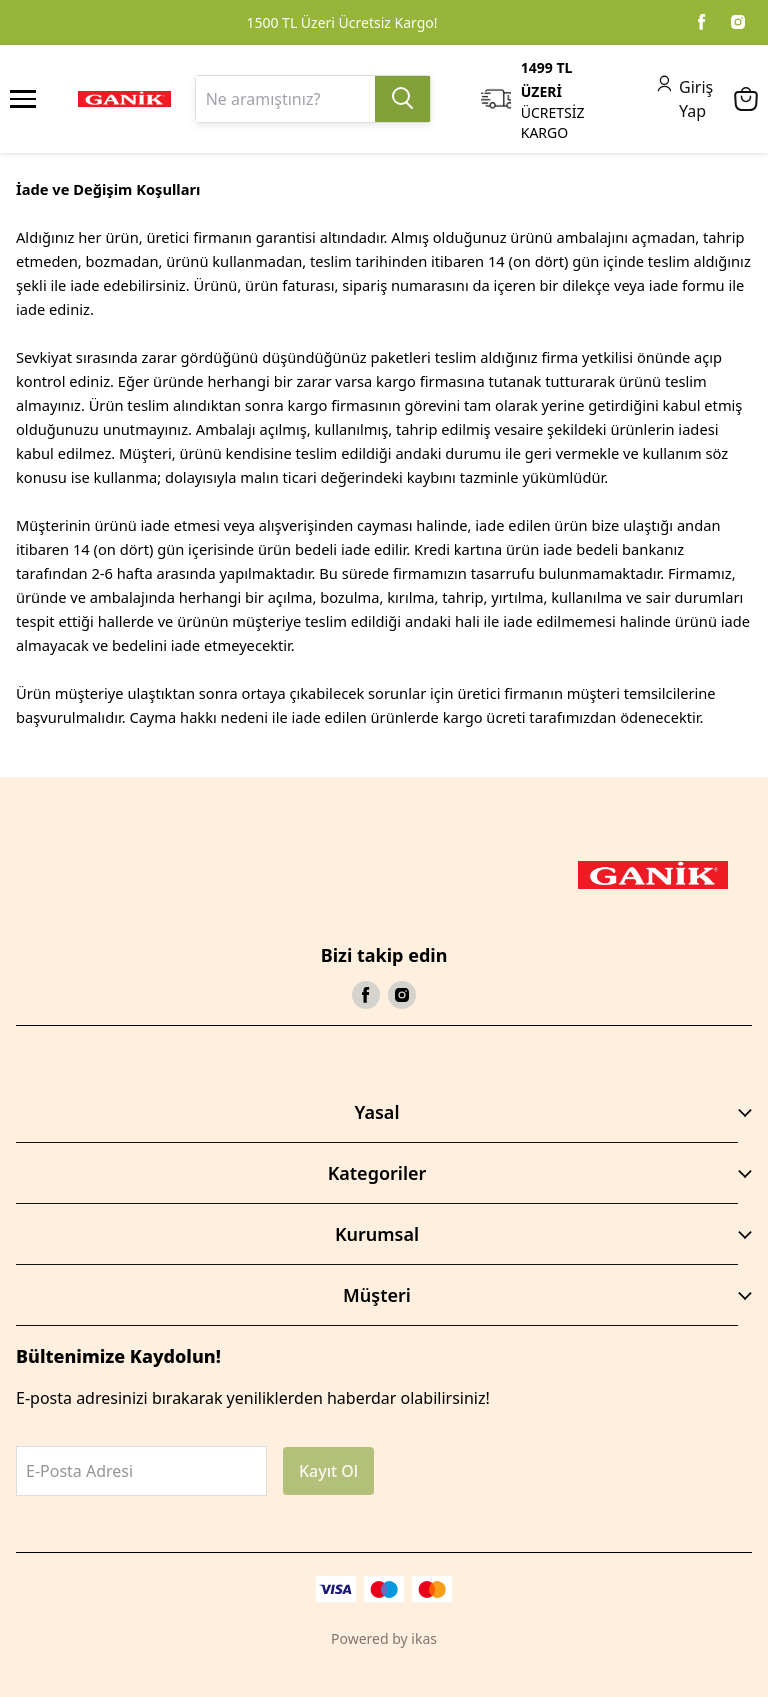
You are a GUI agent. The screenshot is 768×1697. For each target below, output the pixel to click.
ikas (424, 1638)
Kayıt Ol (328, 1471)
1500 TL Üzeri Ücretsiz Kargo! (341, 22)
